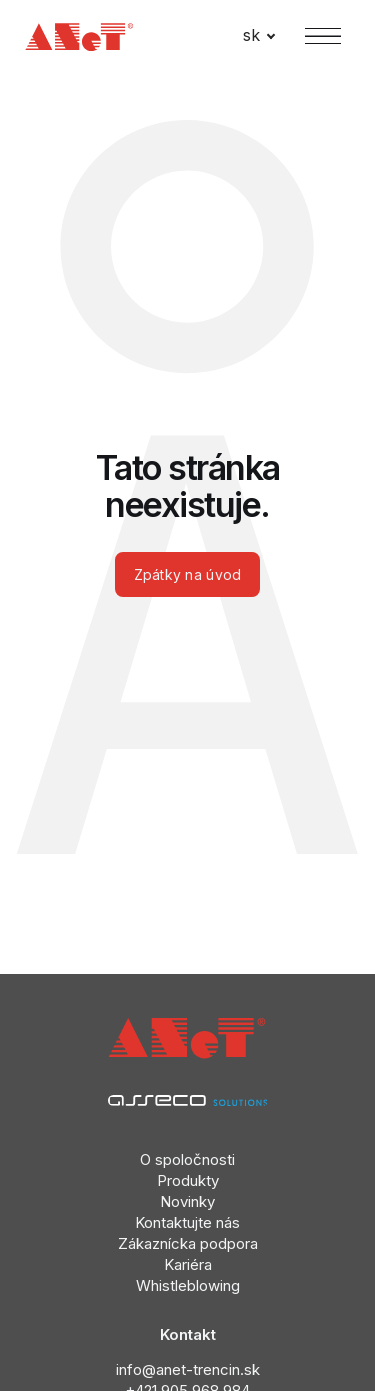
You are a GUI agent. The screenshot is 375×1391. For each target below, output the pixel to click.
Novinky (187, 1201)
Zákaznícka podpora (188, 1243)
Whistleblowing (188, 1285)
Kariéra (188, 1264)
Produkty (188, 1180)
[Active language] (259, 36)
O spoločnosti (187, 1159)
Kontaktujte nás (187, 1222)
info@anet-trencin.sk (188, 1369)
